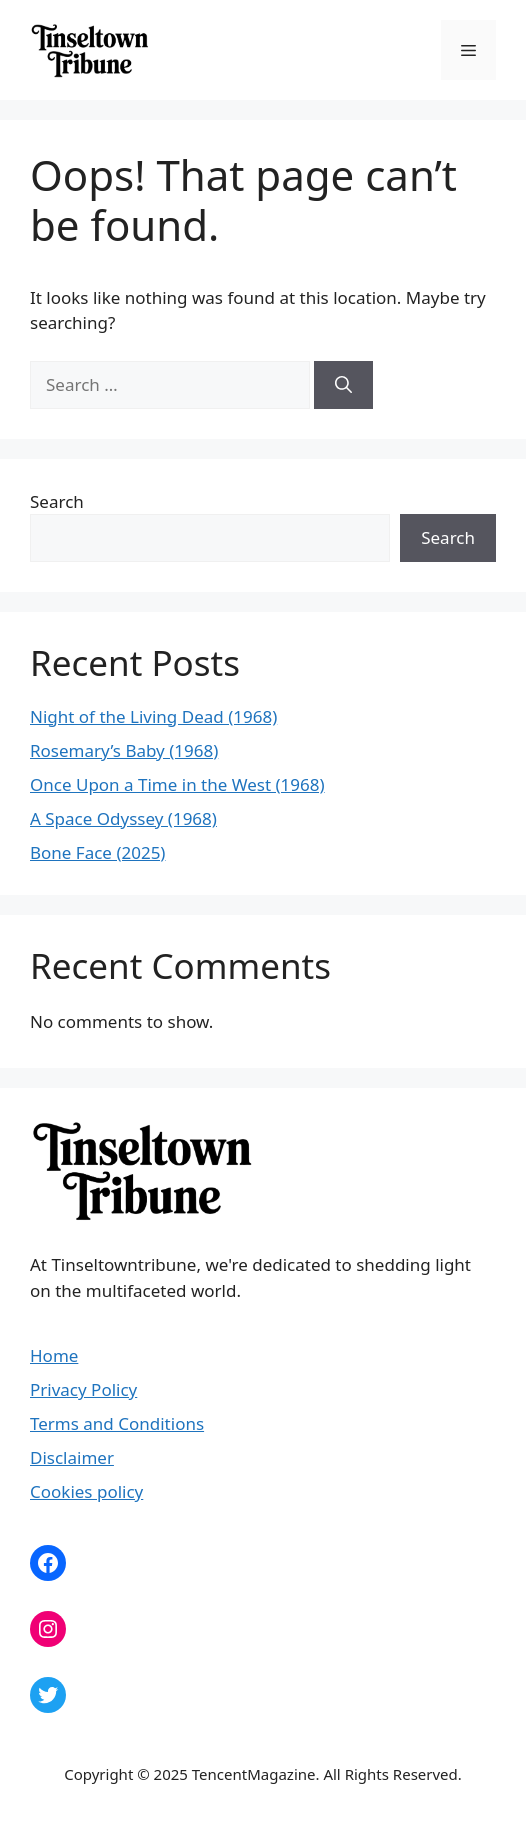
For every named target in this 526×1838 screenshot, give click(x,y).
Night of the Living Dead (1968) (153, 716)
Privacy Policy (83, 1389)
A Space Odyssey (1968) (123, 818)
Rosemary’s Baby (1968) (124, 750)
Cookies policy (86, 1491)
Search (57, 501)
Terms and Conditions (117, 1423)
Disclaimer (72, 1457)
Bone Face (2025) (97, 852)
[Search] (343, 385)
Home (54, 1355)
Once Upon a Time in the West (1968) (177, 784)
